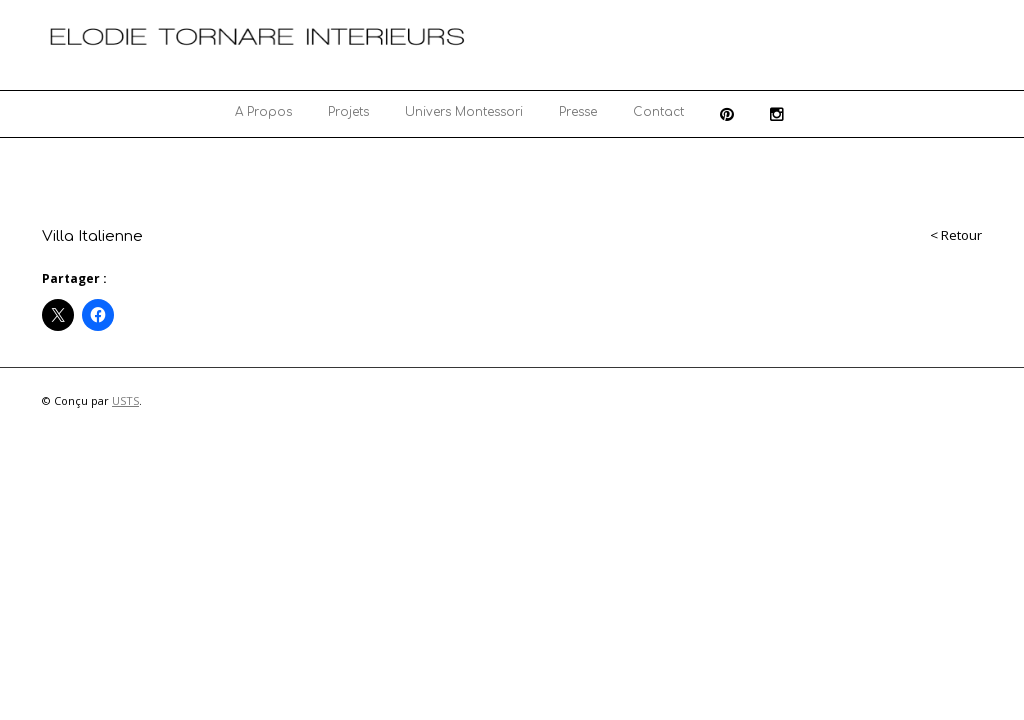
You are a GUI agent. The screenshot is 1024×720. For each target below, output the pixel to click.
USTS (125, 400)
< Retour (956, 235)
